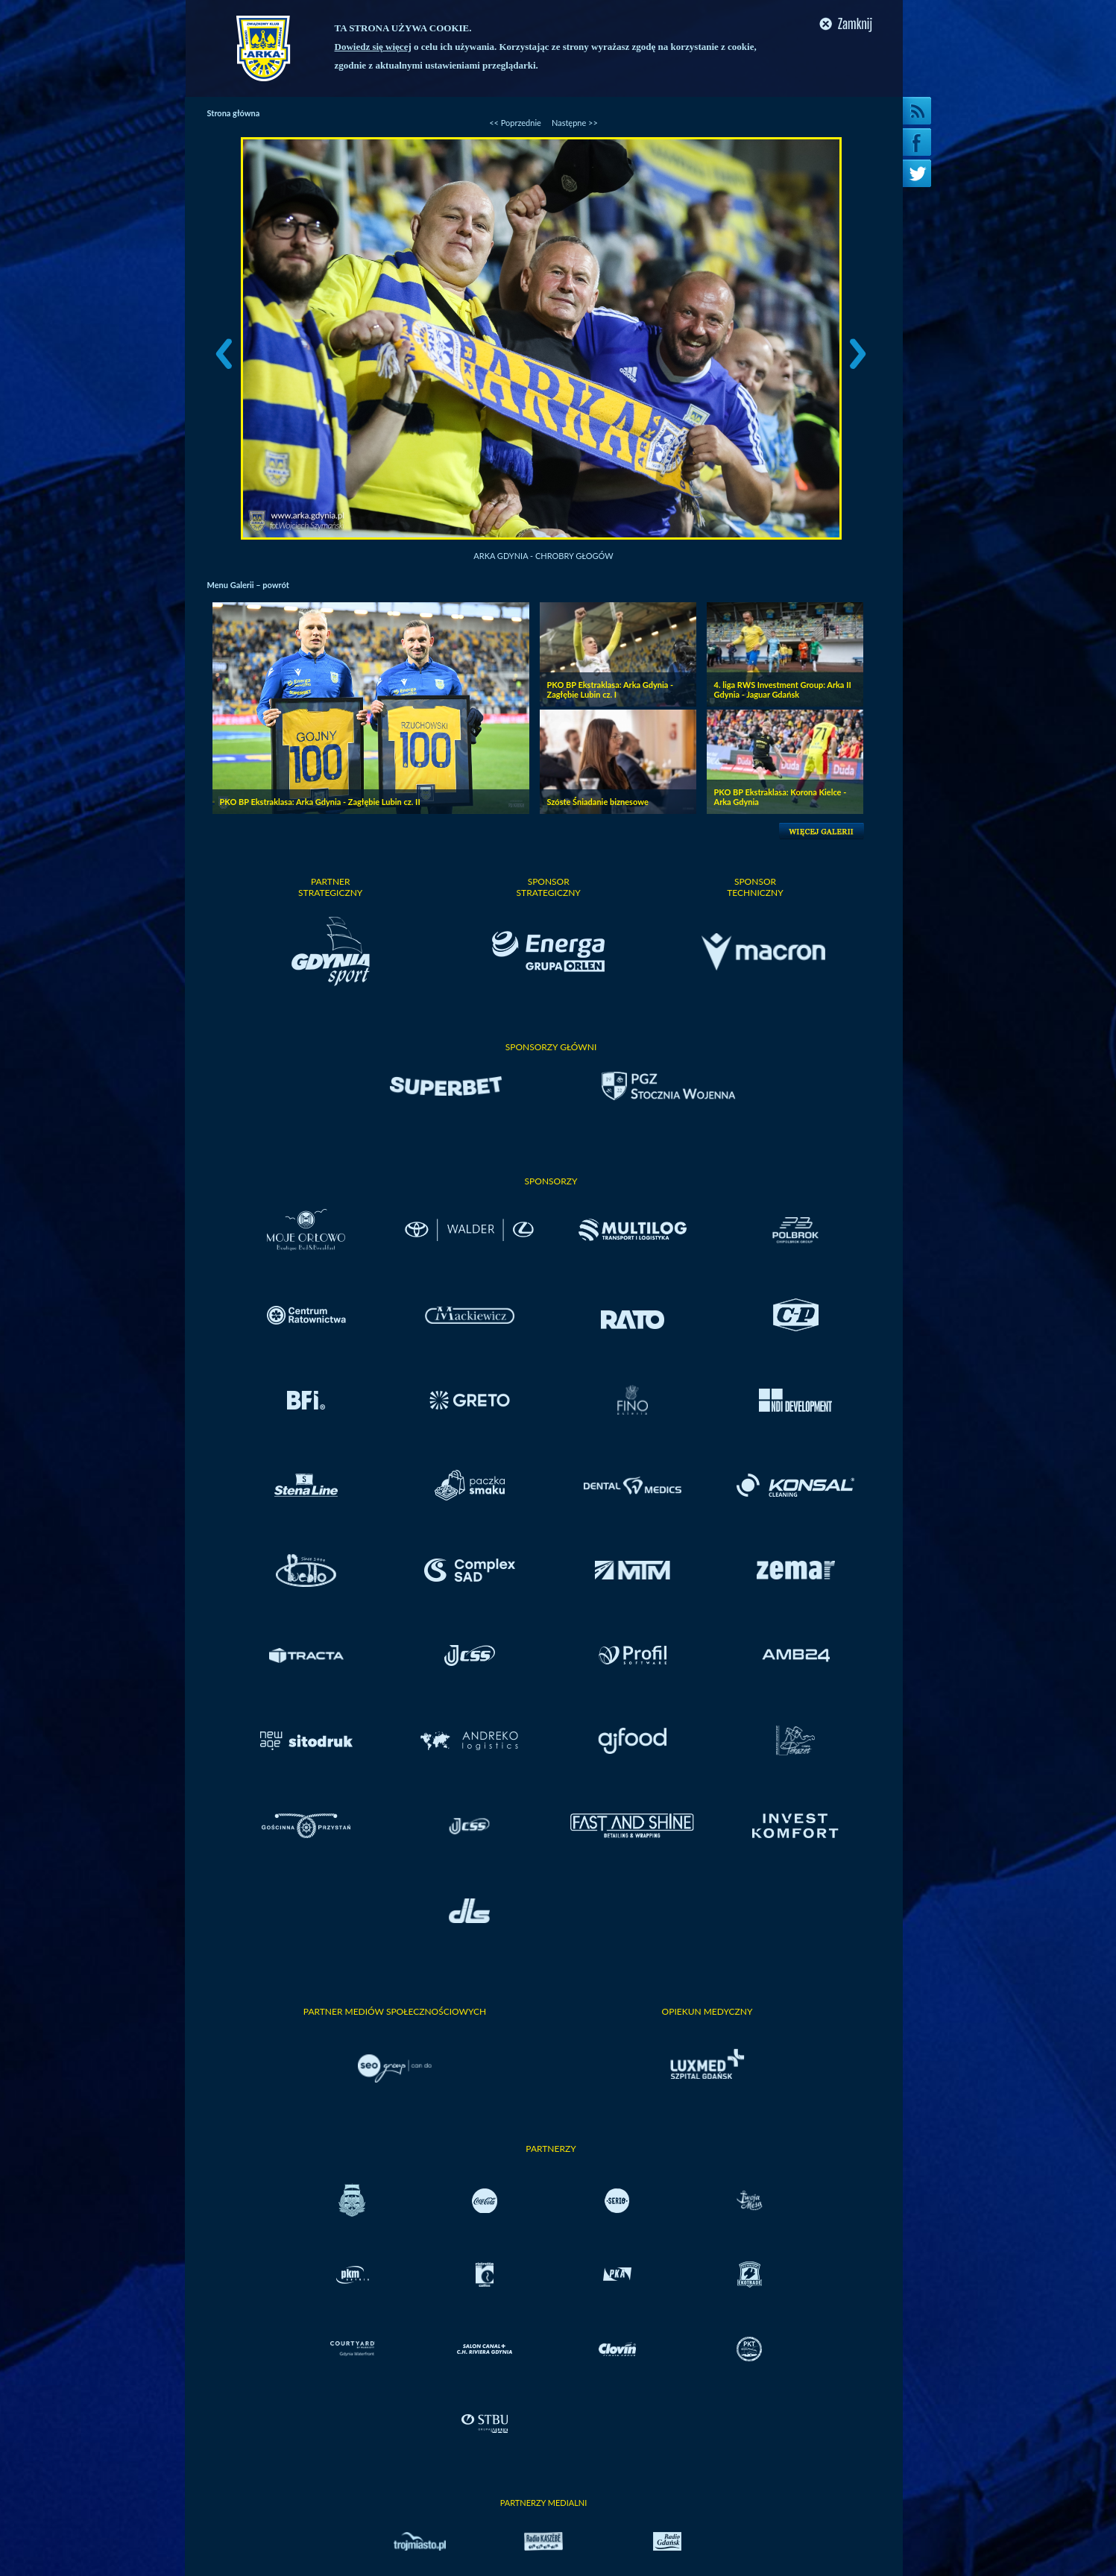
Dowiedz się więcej (373, 46)
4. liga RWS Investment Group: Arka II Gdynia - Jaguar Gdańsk (782, 689)
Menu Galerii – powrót (248, 585)
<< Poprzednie (515, 122)
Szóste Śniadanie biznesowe (598, 801)
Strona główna (233, 113)
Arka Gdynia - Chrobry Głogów (543, 556)
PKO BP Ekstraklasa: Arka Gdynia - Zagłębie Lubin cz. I (610, 689)
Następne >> (575, 122)
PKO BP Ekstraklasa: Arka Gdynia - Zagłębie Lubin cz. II (320, 801)
